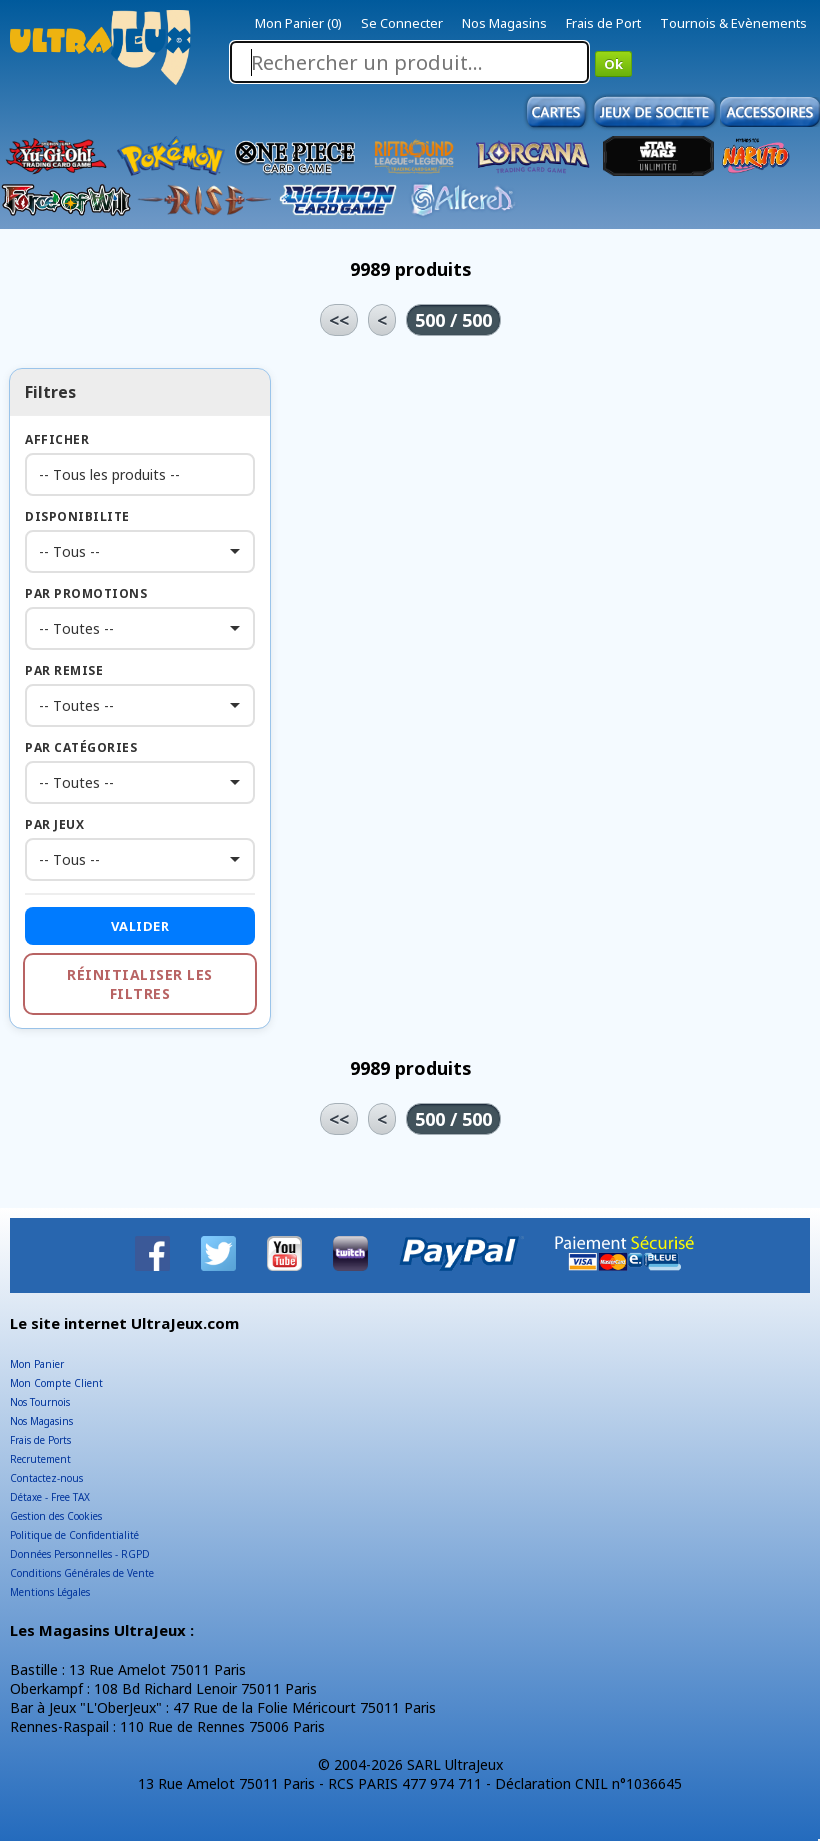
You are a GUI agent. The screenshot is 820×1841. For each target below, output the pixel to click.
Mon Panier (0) (298, 23)
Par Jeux (54, 824)
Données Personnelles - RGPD (80, 1554)
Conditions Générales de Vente (82, 1573)
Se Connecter (402, 23)
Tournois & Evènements (733, 23)
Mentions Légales (50, 1592)
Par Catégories (81, 747)
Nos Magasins (504, 23)
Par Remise (64, 670)
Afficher (57, 439)
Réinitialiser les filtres (140, 984)
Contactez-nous (46, 1478)
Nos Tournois (40, 1402)
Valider (140, 926)
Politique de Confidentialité (74, 1535)
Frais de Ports (40, 1440)
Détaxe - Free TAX (50, 1497)
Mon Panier (37, 1364)
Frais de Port (603, 23)
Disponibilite (77, 516)
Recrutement (40, 1459)
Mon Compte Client (56, 1383)
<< (339, 320)
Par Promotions (86, 593)
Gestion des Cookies (56, 1516)
